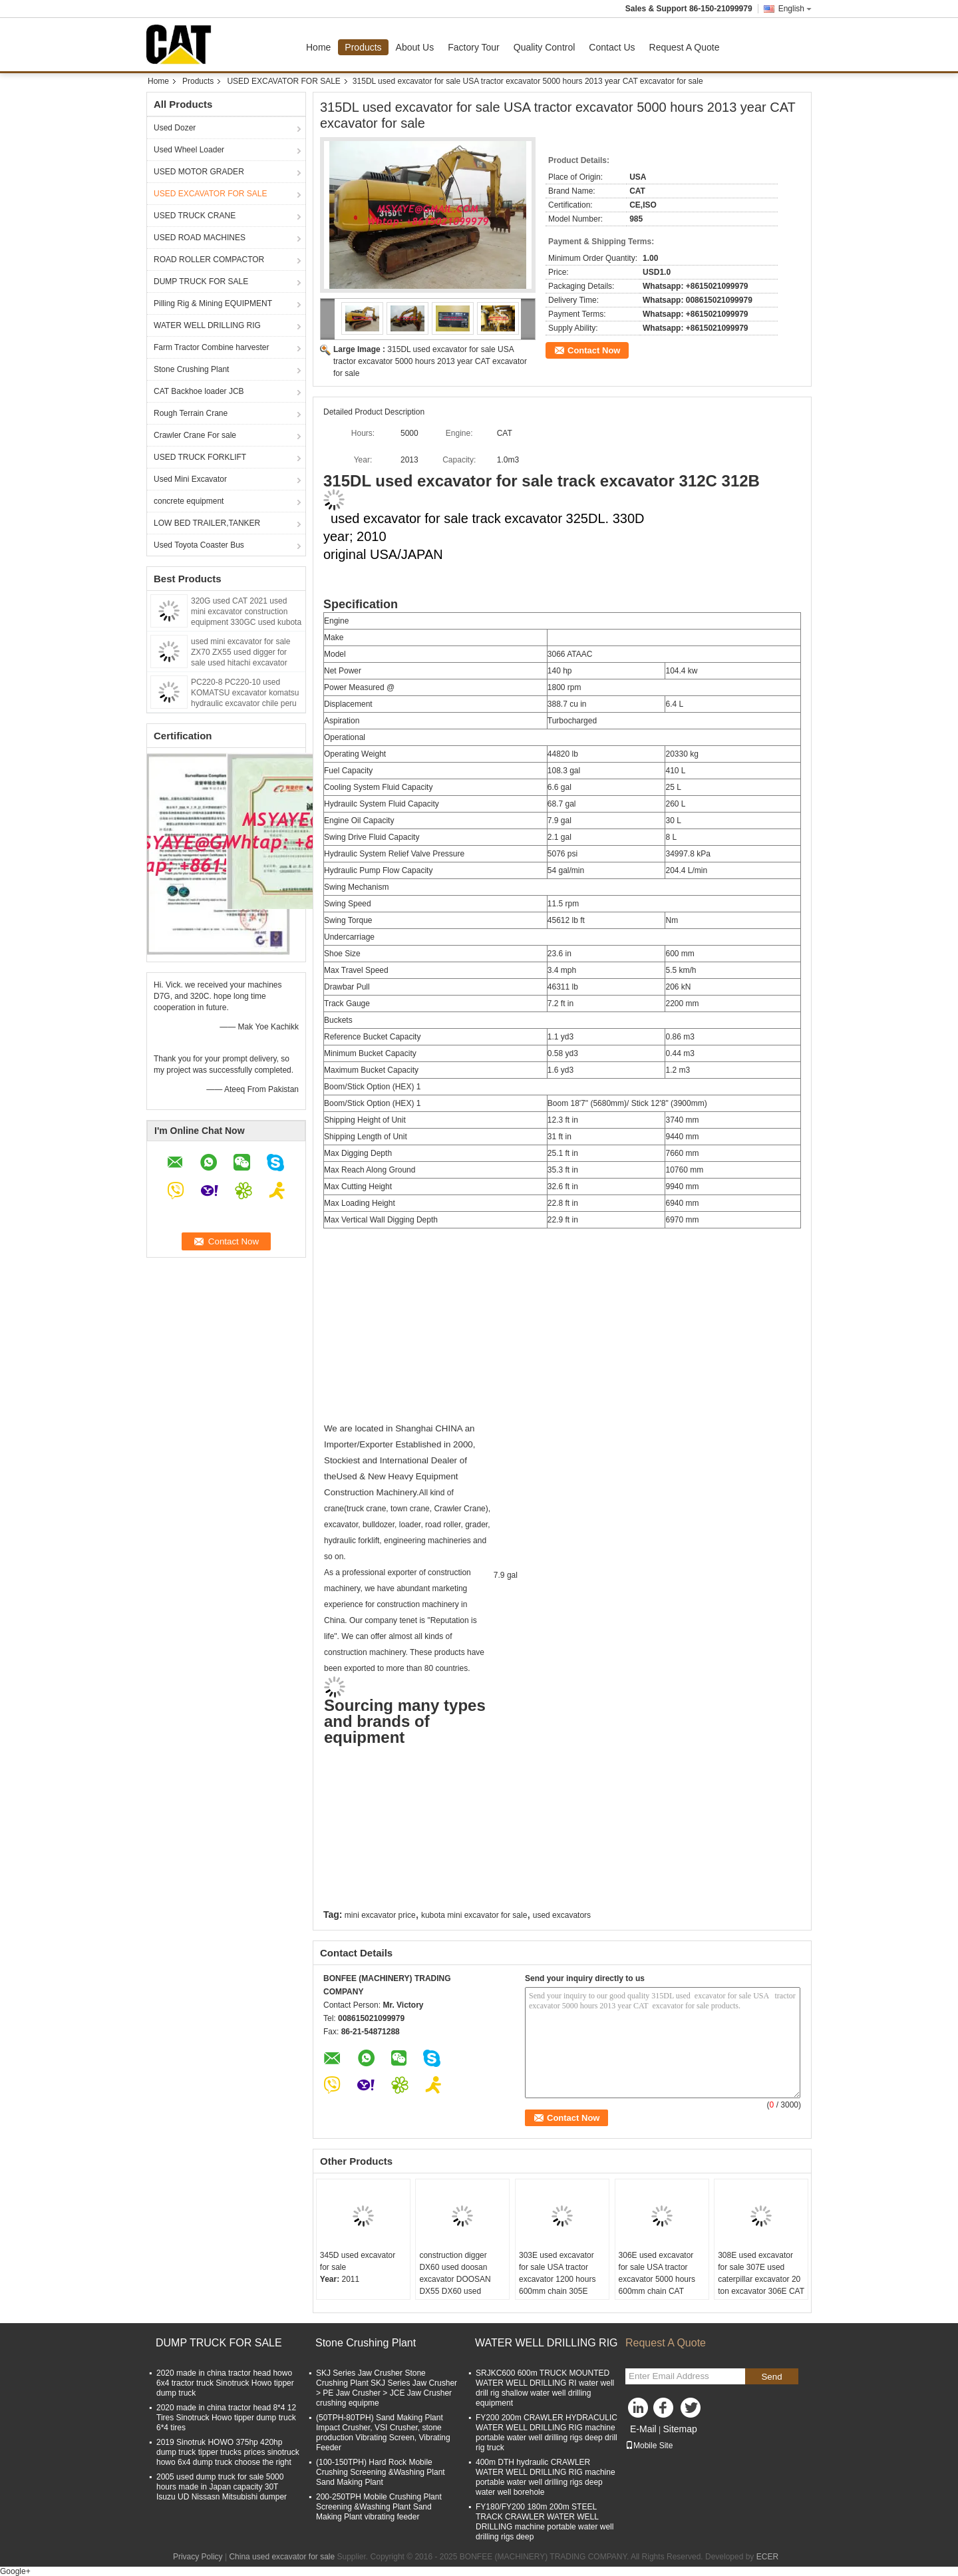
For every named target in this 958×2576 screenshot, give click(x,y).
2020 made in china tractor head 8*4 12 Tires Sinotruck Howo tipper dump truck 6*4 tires (226, 2417)
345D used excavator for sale (357, 2261)
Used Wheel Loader (189, 149)
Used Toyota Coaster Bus (199, 545)
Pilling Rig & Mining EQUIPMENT (213, 303)
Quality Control (544, 47)
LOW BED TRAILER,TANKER (207, 523)
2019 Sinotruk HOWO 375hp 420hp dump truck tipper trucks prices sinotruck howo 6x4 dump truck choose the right (227, 2452)
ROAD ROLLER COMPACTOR (209, 259)
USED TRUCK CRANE (195, 215)
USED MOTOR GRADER (199, 171)
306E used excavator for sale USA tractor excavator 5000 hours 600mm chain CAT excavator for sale (657, 2279)
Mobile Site (649, 2445)
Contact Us (612, 47)
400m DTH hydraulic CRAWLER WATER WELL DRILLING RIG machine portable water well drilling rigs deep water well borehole (545, 2477)
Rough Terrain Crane (191, 413)
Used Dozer (175, 127)
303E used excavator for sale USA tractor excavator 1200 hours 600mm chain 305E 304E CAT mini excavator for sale (557, 2285)
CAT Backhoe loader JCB (199, 391)
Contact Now (593, 350)
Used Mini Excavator (190, 479)
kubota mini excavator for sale (474, 1915)
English (795, 8)
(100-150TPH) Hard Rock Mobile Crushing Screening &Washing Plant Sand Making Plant (380, 2472)
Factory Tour (474, 47)
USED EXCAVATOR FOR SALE (283, 81)
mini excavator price (380, 1915)
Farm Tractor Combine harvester (211, 347)
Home (318, 47)
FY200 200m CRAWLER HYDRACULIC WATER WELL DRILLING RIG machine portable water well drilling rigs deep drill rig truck (546, 2432)
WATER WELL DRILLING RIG (207, 325)
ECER (767, 2556)
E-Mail (643, 2429)
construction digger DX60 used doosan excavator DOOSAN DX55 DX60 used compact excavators (454, 2279)
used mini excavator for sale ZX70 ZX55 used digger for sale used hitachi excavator (240, 652)
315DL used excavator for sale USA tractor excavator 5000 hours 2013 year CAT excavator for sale (430, 361)
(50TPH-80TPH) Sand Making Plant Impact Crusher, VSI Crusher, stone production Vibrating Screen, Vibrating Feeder (383, 2432)
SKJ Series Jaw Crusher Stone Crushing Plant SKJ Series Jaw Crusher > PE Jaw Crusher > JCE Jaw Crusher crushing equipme (386, 2388)
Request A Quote (684, 47)
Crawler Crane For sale (195, 435)
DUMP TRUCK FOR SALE (201, 281)
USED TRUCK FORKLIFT (200, 457)
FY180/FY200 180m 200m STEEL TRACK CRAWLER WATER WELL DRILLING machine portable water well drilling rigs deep (544, 2521)
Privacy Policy (198, 2556)
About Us (415, 47)
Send (771, 2377)
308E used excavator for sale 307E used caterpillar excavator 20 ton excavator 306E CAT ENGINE (761, 2279)
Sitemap (680, 2429)
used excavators (562, 1915)
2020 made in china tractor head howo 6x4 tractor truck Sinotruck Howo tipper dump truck (225, 2383)
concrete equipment (189, 501)
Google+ (15, 2571)
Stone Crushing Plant (191, 369)
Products (363, 47)
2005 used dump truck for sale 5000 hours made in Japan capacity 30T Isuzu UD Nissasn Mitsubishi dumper (221, 2486)
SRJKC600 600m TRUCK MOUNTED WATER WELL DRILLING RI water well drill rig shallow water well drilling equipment (545, 2388)
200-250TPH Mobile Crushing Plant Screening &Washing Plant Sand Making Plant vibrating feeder (379, 2506)
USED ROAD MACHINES (199, 237)
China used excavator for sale (282, 2556)
